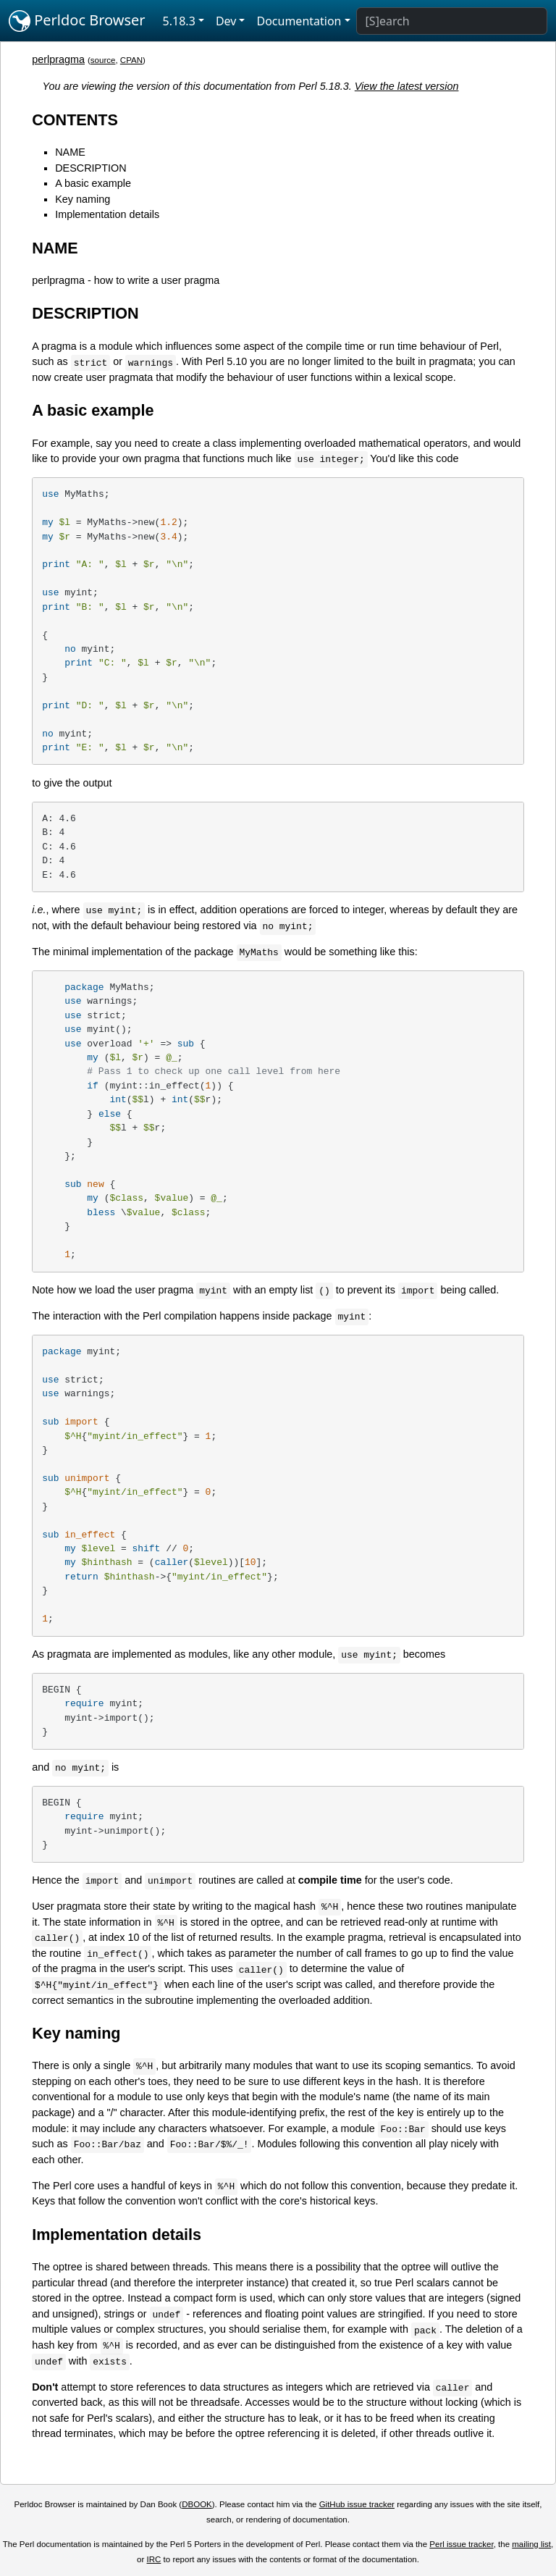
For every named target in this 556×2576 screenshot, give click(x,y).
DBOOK (197, 2504)
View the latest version (407, 86)
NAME (70, 152)
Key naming (82, 199)
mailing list (531, 2544)
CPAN (131, 60)
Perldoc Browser (77, 21)
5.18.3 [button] (179, 21)
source (103, 60)
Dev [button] (226, 21)
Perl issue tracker (461, 2544)
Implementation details (107, 214)
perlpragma (58, 59)
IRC (154, 2559)
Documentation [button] (298, 21)
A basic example (93, 183)
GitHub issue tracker (357, 2504)
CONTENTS (75, 120)
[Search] (451, 21)
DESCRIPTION (90, 168)
